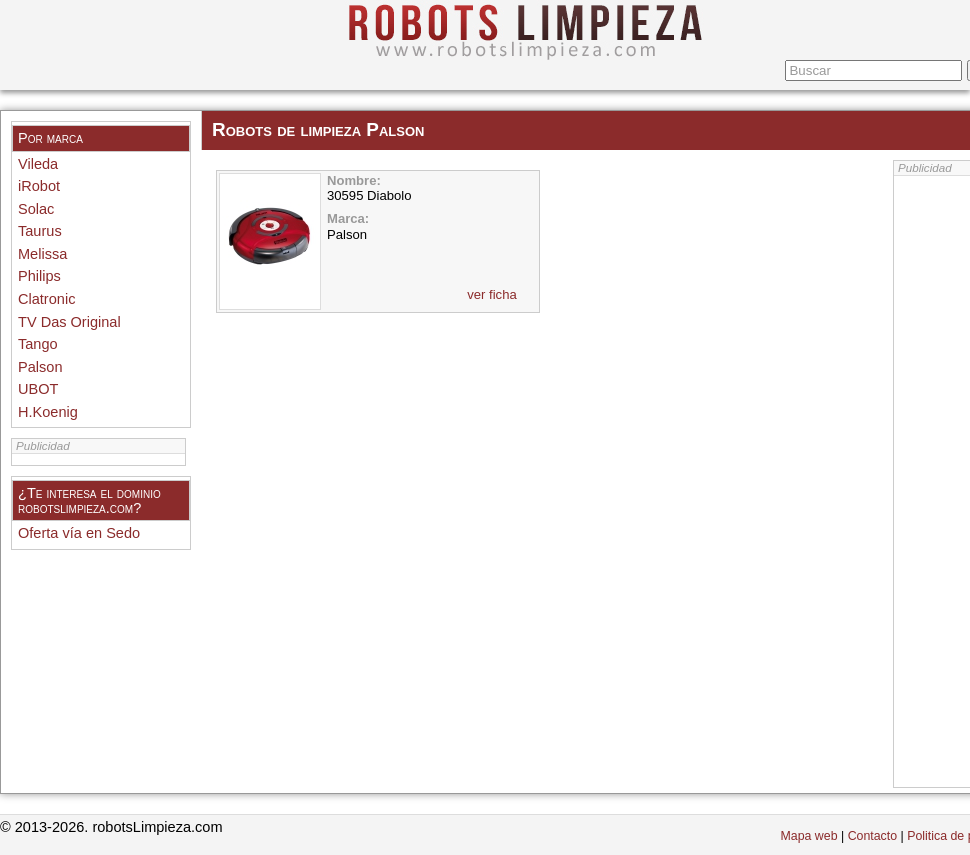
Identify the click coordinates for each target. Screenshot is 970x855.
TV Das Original (69, 322)
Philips (39, 276)
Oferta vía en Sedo (79, 533)
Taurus (40, 231)
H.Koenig (48, 412)
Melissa (42, 254)
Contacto (872, 836)
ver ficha (492, 294)
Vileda (38, 164)
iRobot (39, 186)
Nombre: (354, 180)
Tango (38, 344)
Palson (40, 367)
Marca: (348, 218)
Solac (36, 209)
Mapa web (809, 836)
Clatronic (46, 299)
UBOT (38, 389)
